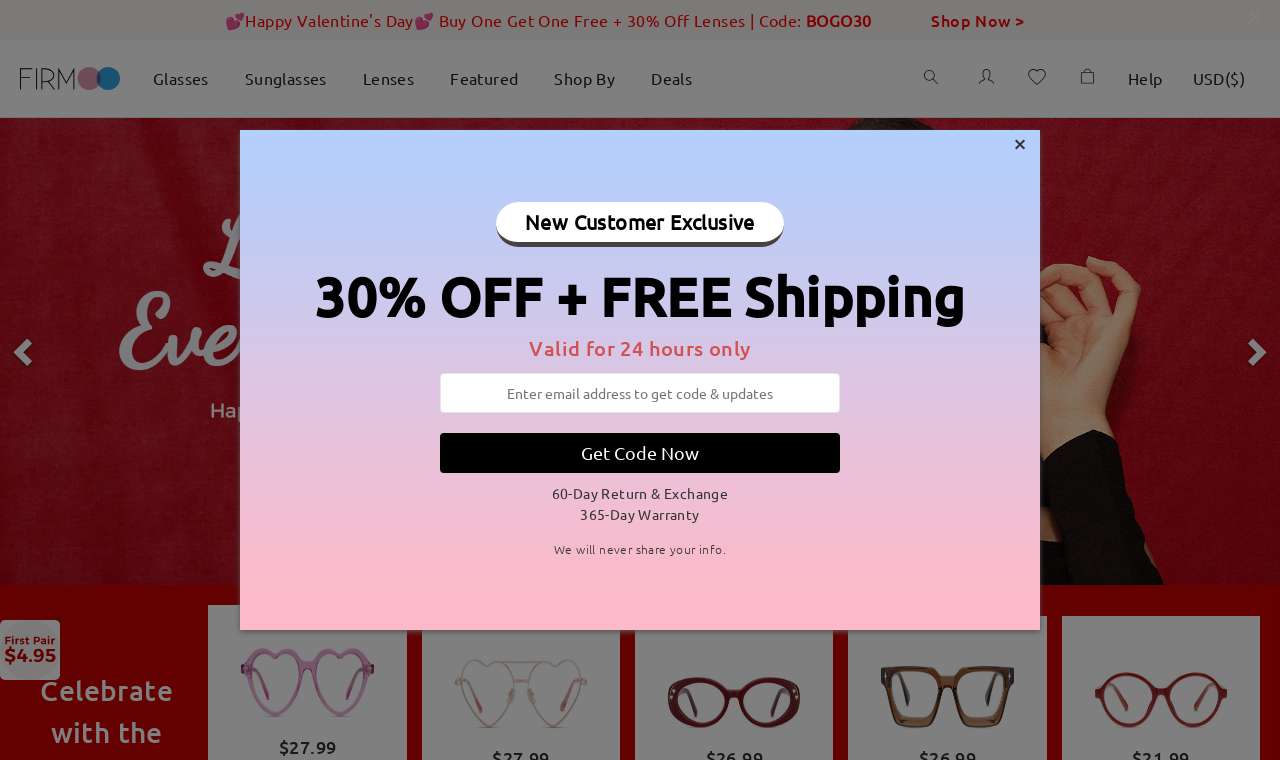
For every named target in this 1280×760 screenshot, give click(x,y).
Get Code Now (640, 452)
